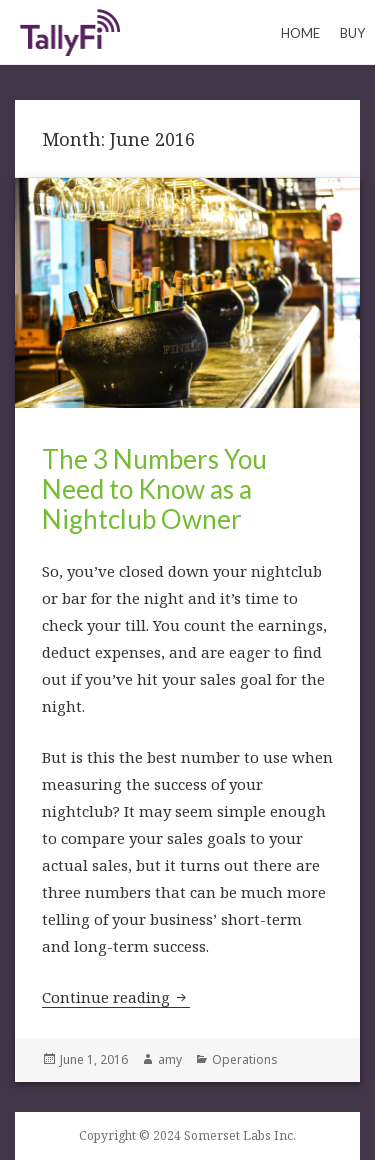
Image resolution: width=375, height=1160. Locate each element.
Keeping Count (70, 32)
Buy (352, 33)
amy (170, 1059)
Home (300, 33)
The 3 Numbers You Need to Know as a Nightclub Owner (154, 489)
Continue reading (116, 997)
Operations (245, 1059)
